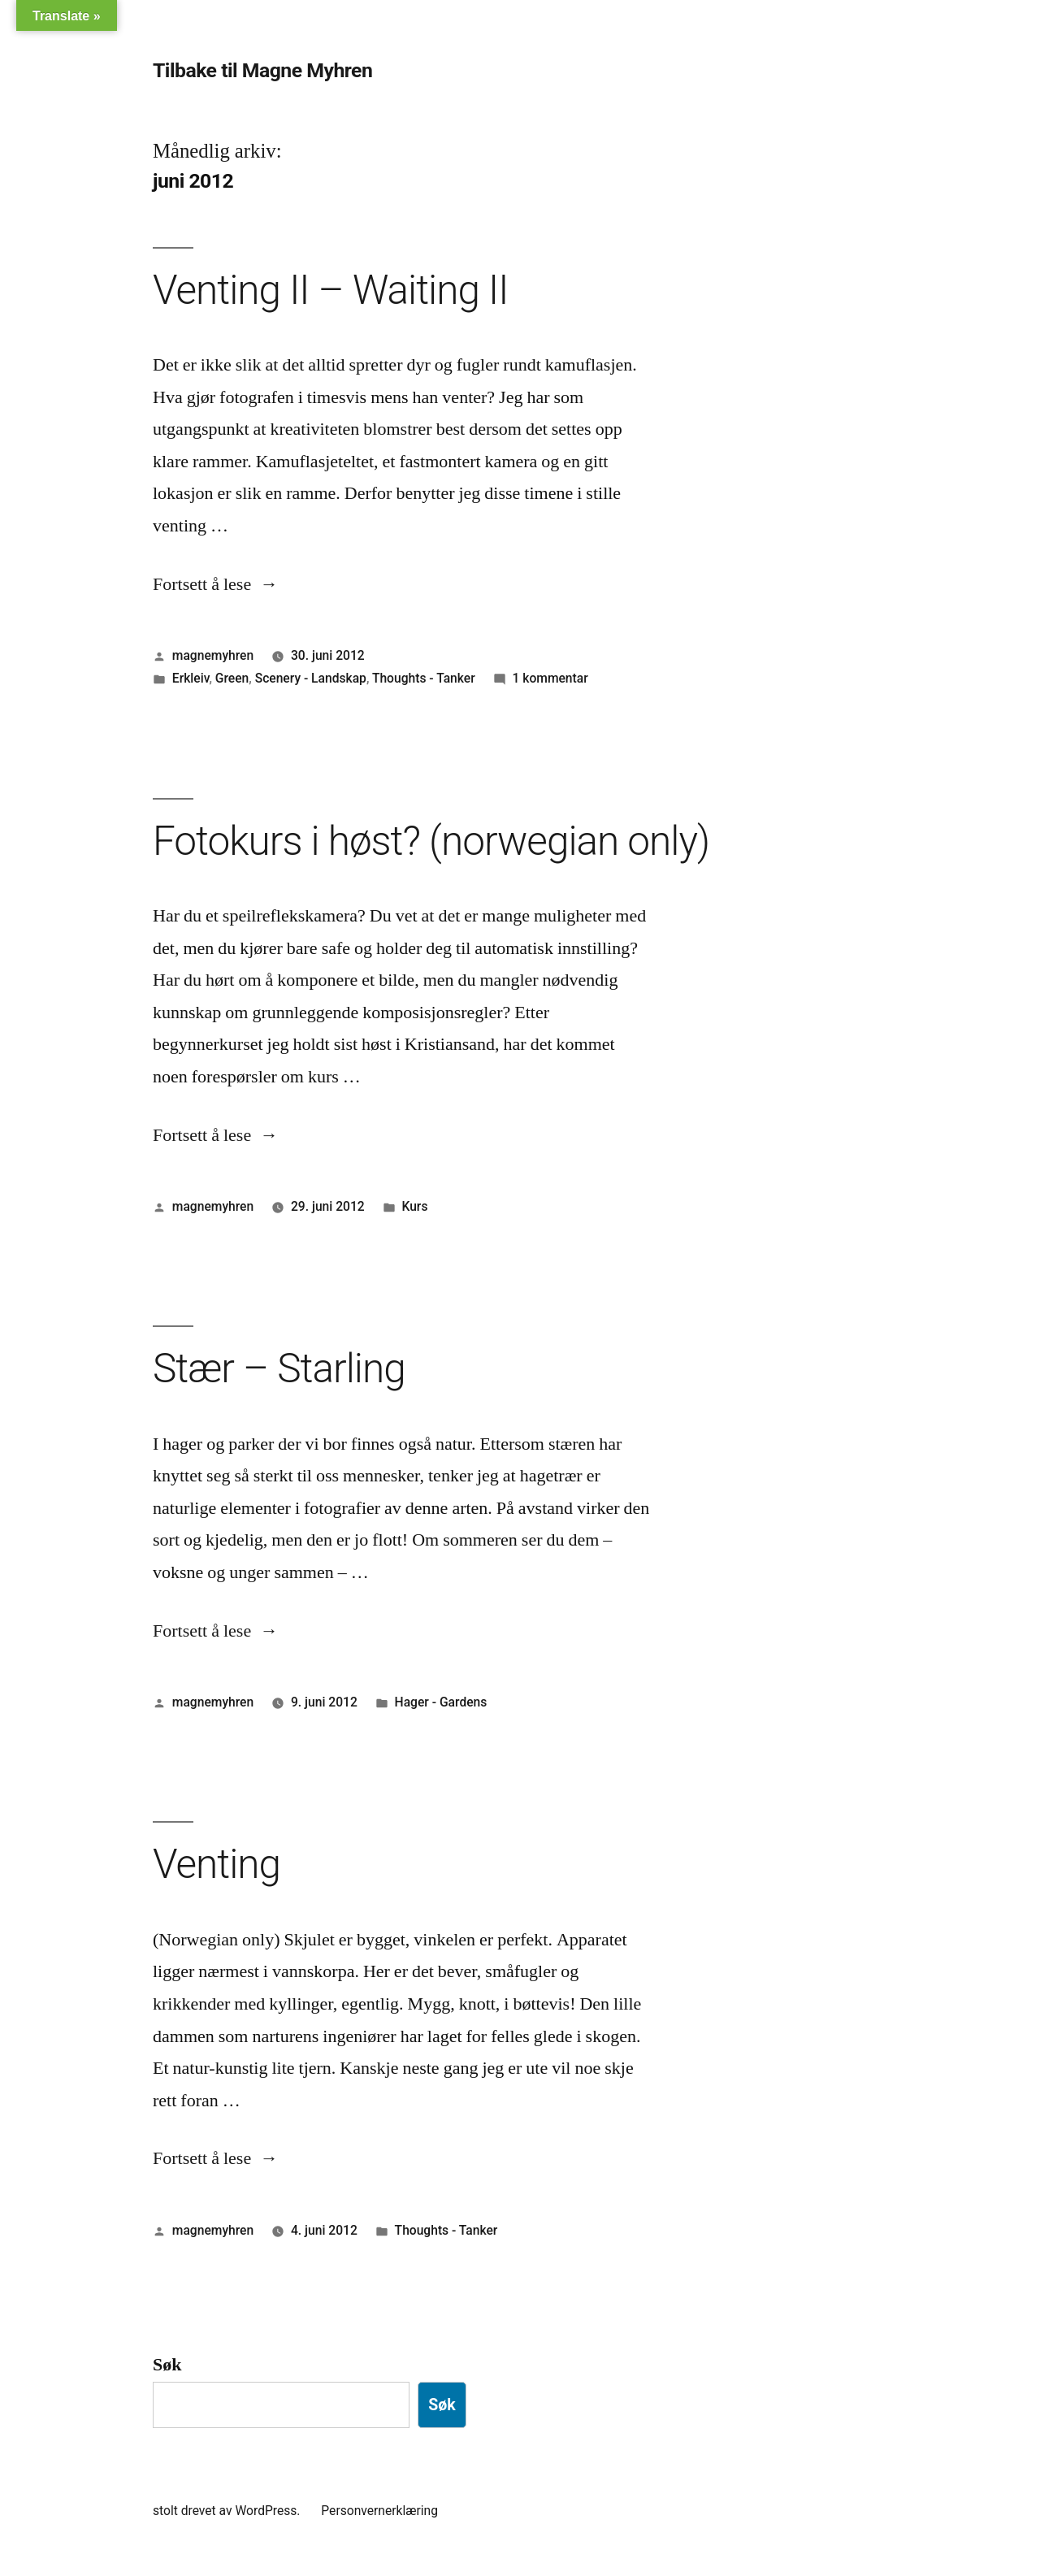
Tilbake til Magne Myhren (262, 70)
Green (232, 678)
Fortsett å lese (215, 584)
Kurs (414, 1206)
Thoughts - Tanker (423, 678)
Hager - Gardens (441, 1702)
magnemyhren (213, 655)
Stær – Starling (279, 1368)
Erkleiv (191, 678)
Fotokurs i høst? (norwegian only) (431, 841)
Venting (216, 1864)
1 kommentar (550, 678)
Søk (167, 2364)
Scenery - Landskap (310, 678)
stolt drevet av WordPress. (228, 2510)
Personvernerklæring (379, 2510)
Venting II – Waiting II (330, 290)
